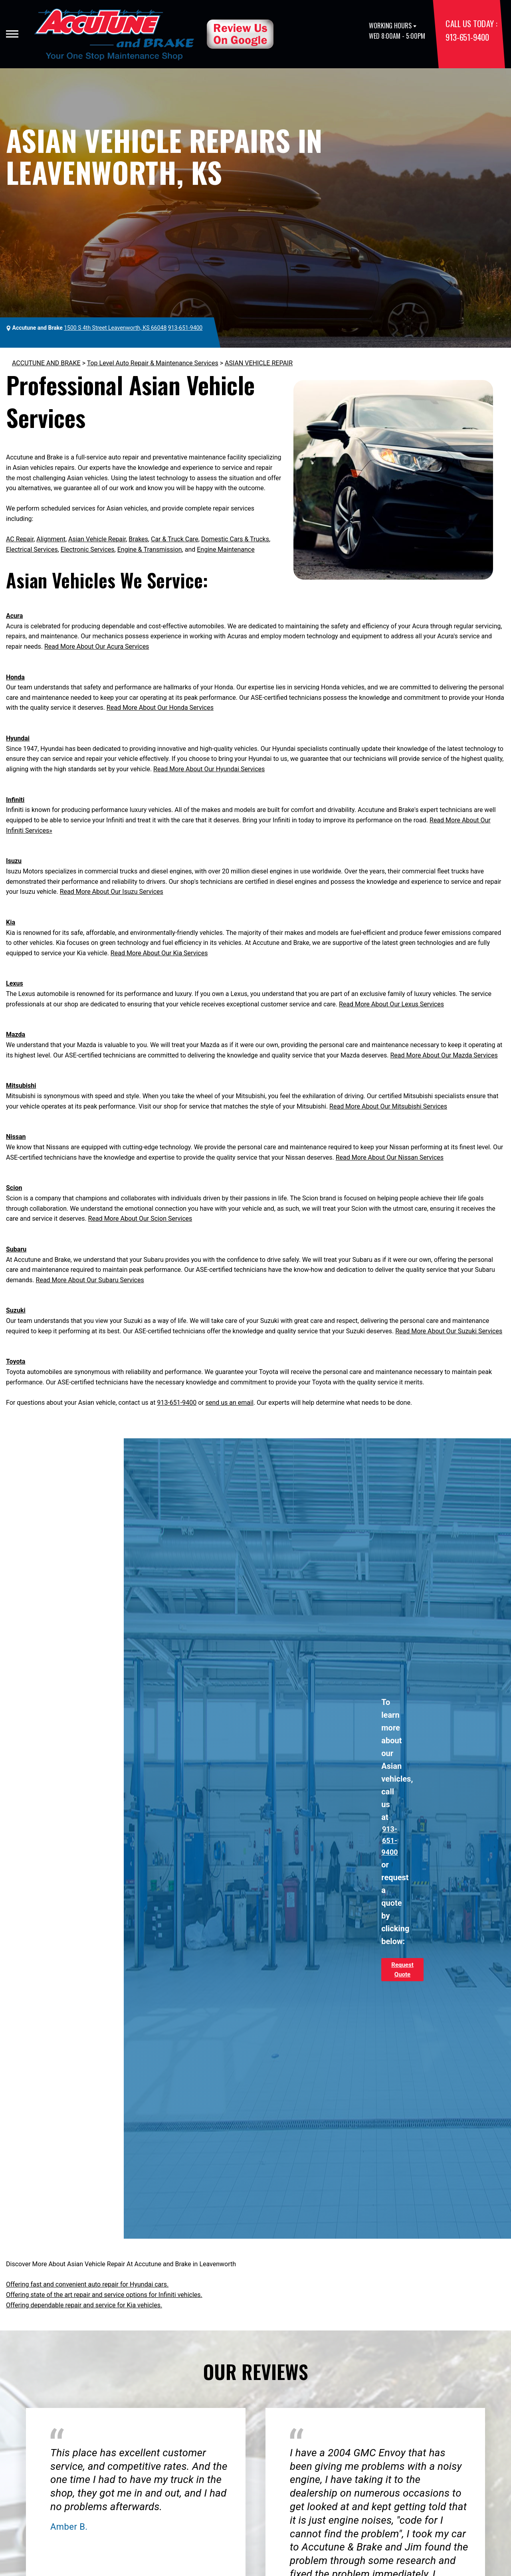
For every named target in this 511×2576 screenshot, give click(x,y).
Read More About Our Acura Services (96, 646)
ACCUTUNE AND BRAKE (46, 363)
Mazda (15, 1034)
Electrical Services (32, 549)
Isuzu (14, 861)
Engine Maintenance (225, 549)
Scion (14, 1188)
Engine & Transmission (149, 549)
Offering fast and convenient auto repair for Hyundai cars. (87, 2284)
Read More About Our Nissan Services (390, 1157)
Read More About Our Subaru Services (90, 1280)
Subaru (16, 1249)
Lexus (14, 983)
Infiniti (15, 800)
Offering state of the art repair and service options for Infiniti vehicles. (104, 2295)
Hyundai (18, 738)
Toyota (15, 1361)
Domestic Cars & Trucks (235, 539)
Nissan (16, 1136)
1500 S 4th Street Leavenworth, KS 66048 (115, 328)
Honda (15, 677)
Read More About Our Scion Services (140, 1218)
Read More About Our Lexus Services (391, 1004)
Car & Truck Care (174, 539)
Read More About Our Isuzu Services (111, 891)
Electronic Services (88, 549)
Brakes (138, 539)
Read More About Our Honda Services (160, 707)
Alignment (50, 539)
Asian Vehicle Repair (97, 539)
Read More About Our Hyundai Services (209, 769)
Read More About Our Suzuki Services (448, 1331)
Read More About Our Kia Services (159, 953)
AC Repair (20, 539)
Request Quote (402, 1969)
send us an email (230, 1402)
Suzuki (16, 1310)
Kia (10, 922)
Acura (14, 616)
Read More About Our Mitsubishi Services (388, 1106)
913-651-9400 (467, 37)
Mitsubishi (21, 1085)
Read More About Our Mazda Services (444, 1055)
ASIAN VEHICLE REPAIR (259, 363)
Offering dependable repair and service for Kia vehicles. (84, 2305)
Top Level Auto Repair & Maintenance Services (152, 363)
